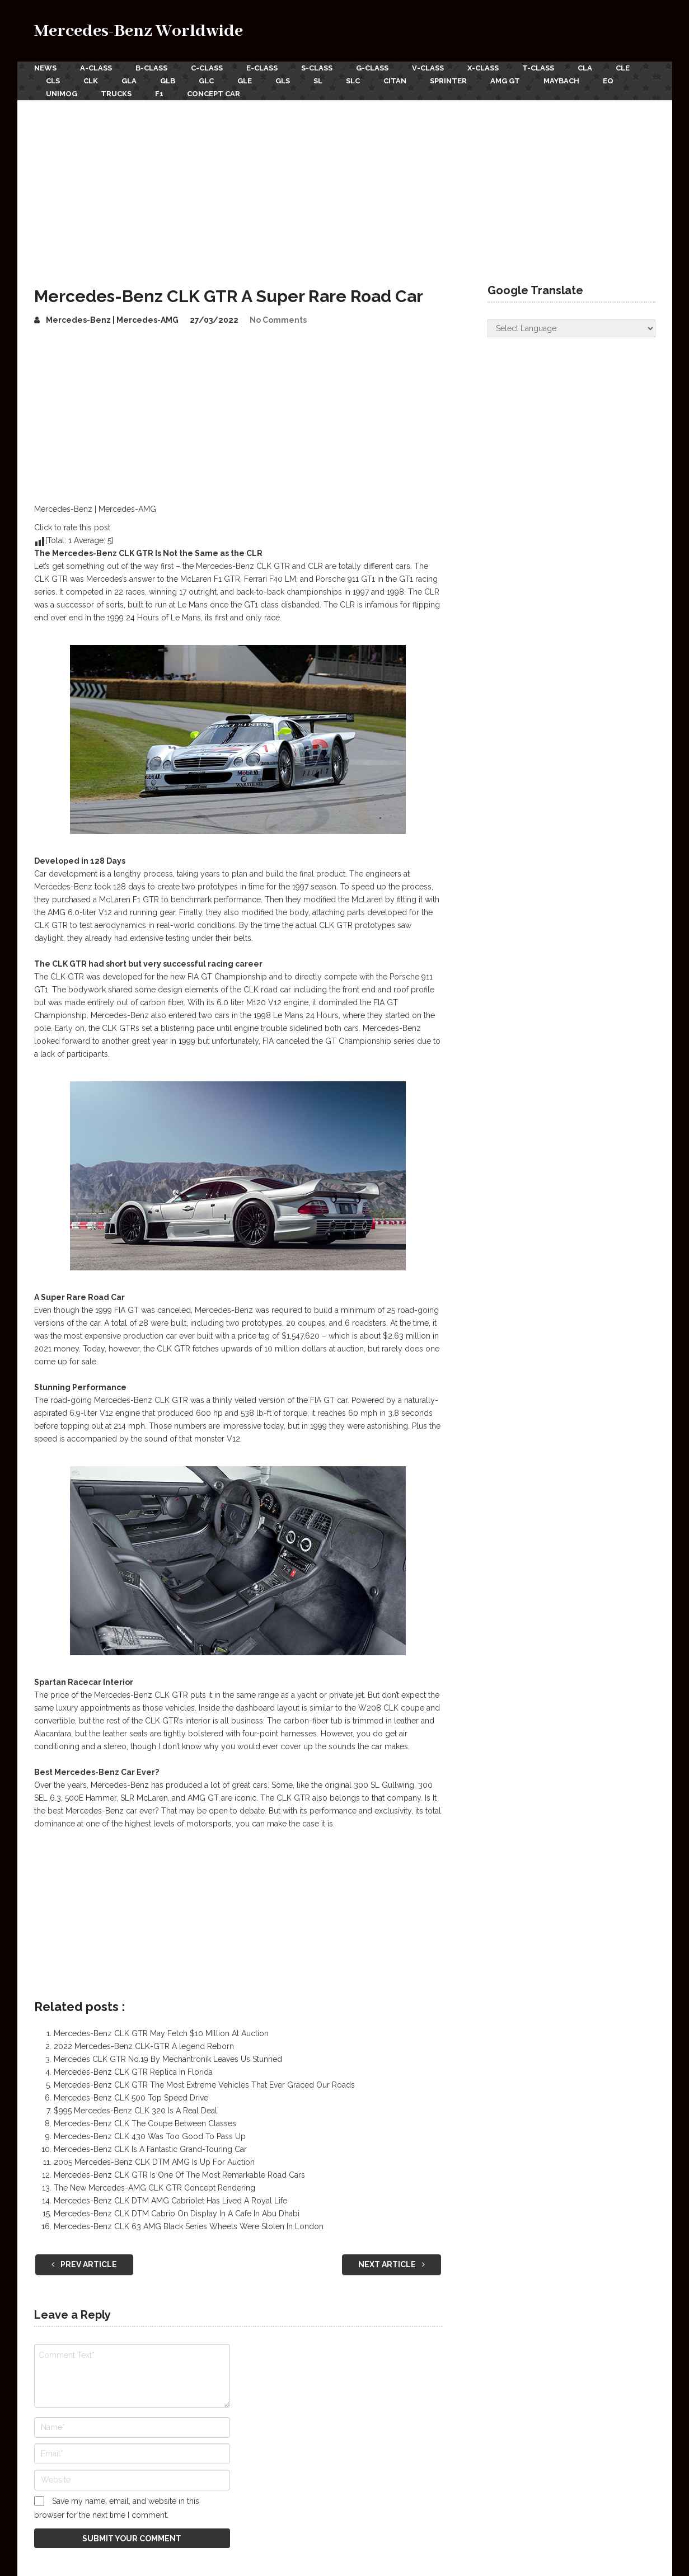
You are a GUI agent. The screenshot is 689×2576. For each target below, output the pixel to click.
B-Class (151, 68)
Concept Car (213, 94)
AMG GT (505, 81)
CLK (90, 81)
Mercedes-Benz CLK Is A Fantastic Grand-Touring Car (150, 2149)
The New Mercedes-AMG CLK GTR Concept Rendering (154, 2187)
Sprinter (448, 81)
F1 (159, 94)
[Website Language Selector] (571, 328)
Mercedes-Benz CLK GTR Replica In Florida (133, 2072)
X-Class (483, 68)
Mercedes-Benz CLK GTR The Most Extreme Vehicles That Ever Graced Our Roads (204, 2084)
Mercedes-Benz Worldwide (138, 31)
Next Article (391, 2264)
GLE (244, 81)
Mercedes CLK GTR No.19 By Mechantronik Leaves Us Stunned (168, 2059)
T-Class (538, 68)
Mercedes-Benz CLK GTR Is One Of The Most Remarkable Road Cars (179, 2174)
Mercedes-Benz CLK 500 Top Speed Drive (131, 2097)
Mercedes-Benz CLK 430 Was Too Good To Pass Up (150, 2136)
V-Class (428, 68)
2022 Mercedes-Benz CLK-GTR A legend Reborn (144, 2046)
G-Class (372, 68)
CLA (585, 68)
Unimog (61, 94)
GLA (129, 81)
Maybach (561, 81)
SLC (353, 81)
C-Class (207, 68)
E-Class (262, 68)
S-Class (316, 68)
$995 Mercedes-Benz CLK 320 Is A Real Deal (135, 2110)
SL (317, 81)
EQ (608, 81)
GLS (282, 81)
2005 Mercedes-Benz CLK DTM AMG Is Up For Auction (154, 2162)
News (45, 68)
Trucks (116, 94)
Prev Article (84, 2264)
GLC (206, 81)
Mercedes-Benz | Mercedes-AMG (112, 319)
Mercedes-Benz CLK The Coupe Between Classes (145, 2123)
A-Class (96, 68)
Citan (394, 81)
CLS (53, 81)
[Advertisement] (344, 184)
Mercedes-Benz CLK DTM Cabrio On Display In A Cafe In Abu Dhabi (176, 2213)
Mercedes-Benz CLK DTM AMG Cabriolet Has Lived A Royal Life (170, 2200)
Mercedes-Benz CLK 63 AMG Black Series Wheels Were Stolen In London (189, 2226)
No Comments (278, 320)
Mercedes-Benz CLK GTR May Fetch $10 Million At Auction (161, 2033)
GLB (167, 81)
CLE (623, 68)
